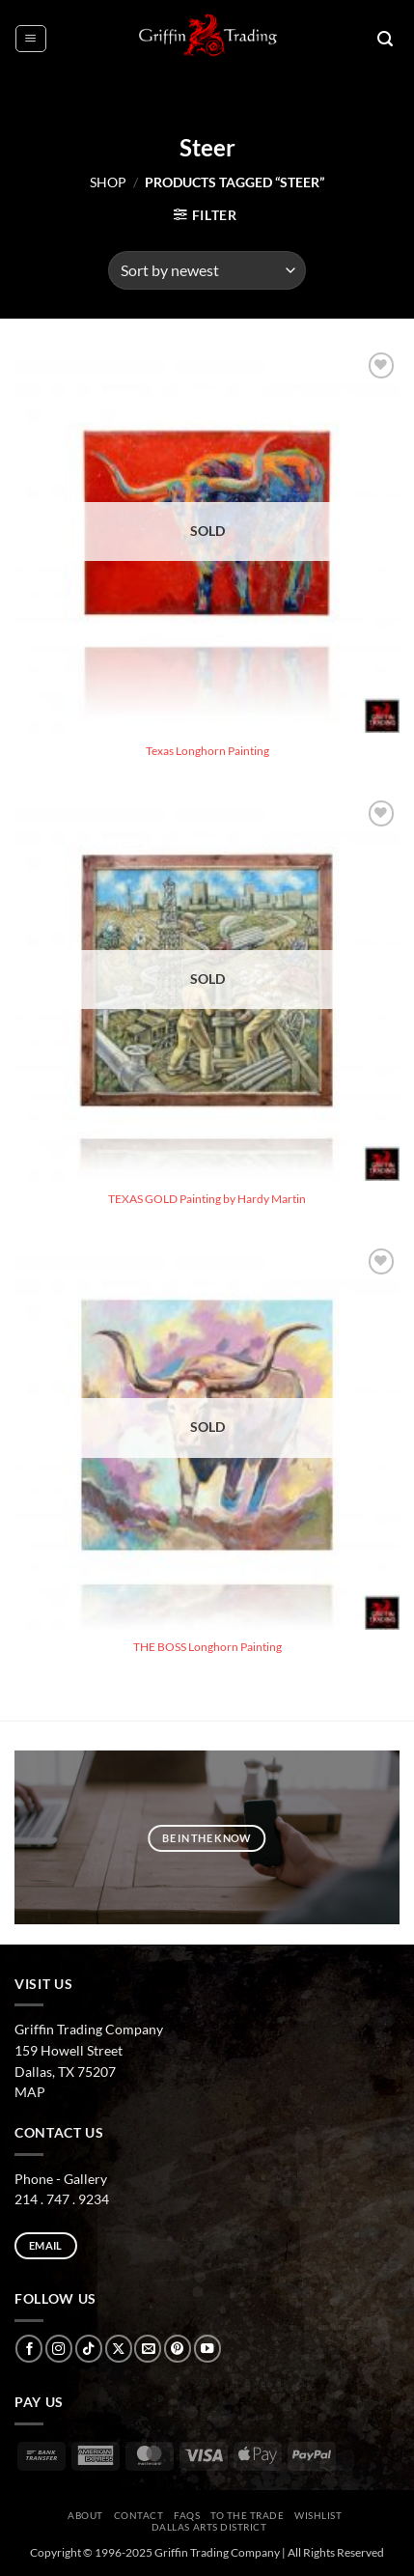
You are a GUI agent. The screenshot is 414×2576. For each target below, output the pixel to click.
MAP (29, 2092)
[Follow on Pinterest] (177, 2349)
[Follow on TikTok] (88, 2349)
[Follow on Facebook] (28, 2349)
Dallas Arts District (209, 2527)
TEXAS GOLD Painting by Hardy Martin (207, 1198)
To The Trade (247, 2515)
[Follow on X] (118, 2349)
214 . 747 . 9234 (61, 2199)
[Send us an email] (147, 2349)
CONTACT (139, 2515)
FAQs (187, 2515)
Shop (108, 182)
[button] (30, 38)
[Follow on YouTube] (207, 2349)
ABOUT (85, 2515)
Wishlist (318, 2515)
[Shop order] (207, 270)
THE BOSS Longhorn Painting (207, 1646)
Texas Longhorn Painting (207, 750)
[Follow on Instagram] (58, 2349)
